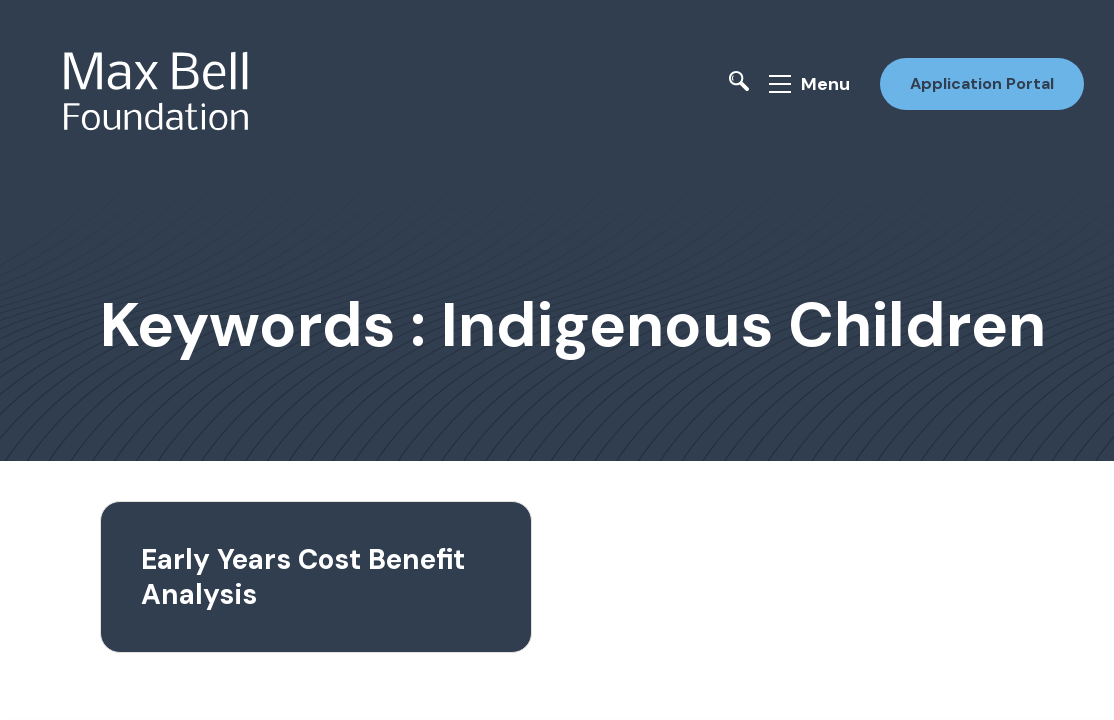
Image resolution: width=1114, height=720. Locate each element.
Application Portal (982, 83)
